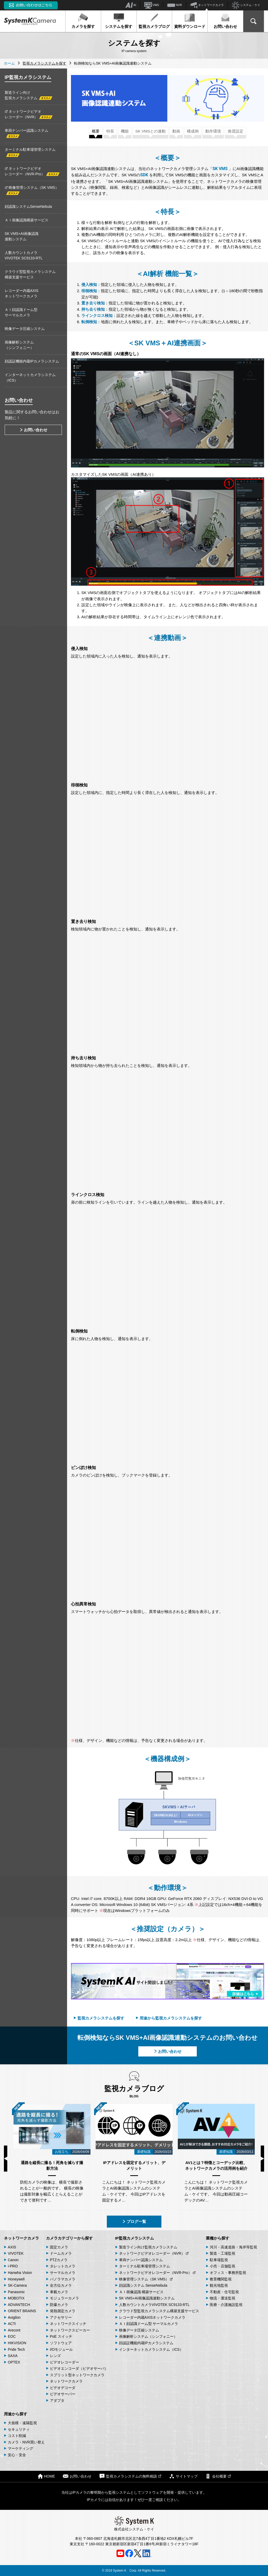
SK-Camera (17, 2285)
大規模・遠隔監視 (22, 2423)
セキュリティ (19, 2429)
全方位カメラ (61, 2285)
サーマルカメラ (62, 2273)
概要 (96, 131)
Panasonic (16, 2292)
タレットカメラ (62, 2266)
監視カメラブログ (154, 21)
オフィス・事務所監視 (228, 2273)
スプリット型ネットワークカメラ (77, 2375)
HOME (46, 2476)
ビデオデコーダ (62, 2388)
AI (130, 5)
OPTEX (14, 2362)
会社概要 (218, 2476)
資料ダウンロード (189, 21)
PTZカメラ (59, 2260)
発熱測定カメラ (62, 2311)
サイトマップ (183, 2476)
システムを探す (118, 21)
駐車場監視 (219, 2260)
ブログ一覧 (134, 2221)
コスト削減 (17, 2436)
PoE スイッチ (61, 2336)
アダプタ (57, 2400)
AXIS (12, 2247)
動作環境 (213, 131)
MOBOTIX (16, 2298)
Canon (13, 2260)
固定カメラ (59, 2247)
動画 (176, 131)
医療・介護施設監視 (226, 2305)
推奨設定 (235, 131)
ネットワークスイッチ (68, 2324)
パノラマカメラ (62, 2279)
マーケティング (20, 2448)
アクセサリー (61, 2317)
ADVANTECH (19, 2305)
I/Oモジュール (61, 2349)
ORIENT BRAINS (22, 2311)
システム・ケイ (246, 5)
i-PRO (13, 2266)
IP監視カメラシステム (134, 2238)
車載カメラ (59, 2292)
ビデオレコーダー (64, 2362)
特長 (110, 131)
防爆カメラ (59, 2305)
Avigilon (14, 2317)
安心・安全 (17, 2455)
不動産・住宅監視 (224, 2292)
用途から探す (15, 2414)
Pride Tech (16, 2349)
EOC (12, 2336)
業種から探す (217, 2238)
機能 (125, 131)
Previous (5, 2159)
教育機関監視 (221, 2279)
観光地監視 (219, 2285)
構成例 (193, 131)
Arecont (14, 2330)
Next (262, 2159)
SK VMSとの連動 (150, 131)
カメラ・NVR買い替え (26, 2442)
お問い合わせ (225, 21)
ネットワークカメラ (207, 5)
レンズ (55, 2356)
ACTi (12, 2324)
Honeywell (16, 2279)
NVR (174, 5)
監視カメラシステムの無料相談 (130, 2476)
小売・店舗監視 (222, 2266)
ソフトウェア (61, 2343)
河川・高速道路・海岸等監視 (233, 2247)
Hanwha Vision (20, 2273)
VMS (151, 5)
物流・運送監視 (222, 2298)
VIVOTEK (16, 2253)
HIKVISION (17, 2343)
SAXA (12, 2356)
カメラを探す (83, 21)
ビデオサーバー (62, 2394)
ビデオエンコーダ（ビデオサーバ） (79, 2368)
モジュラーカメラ (64, 2298)
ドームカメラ (61, 2253)
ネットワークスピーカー (70, 2330)
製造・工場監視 (222, 2253)
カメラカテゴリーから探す (69, 2238)
